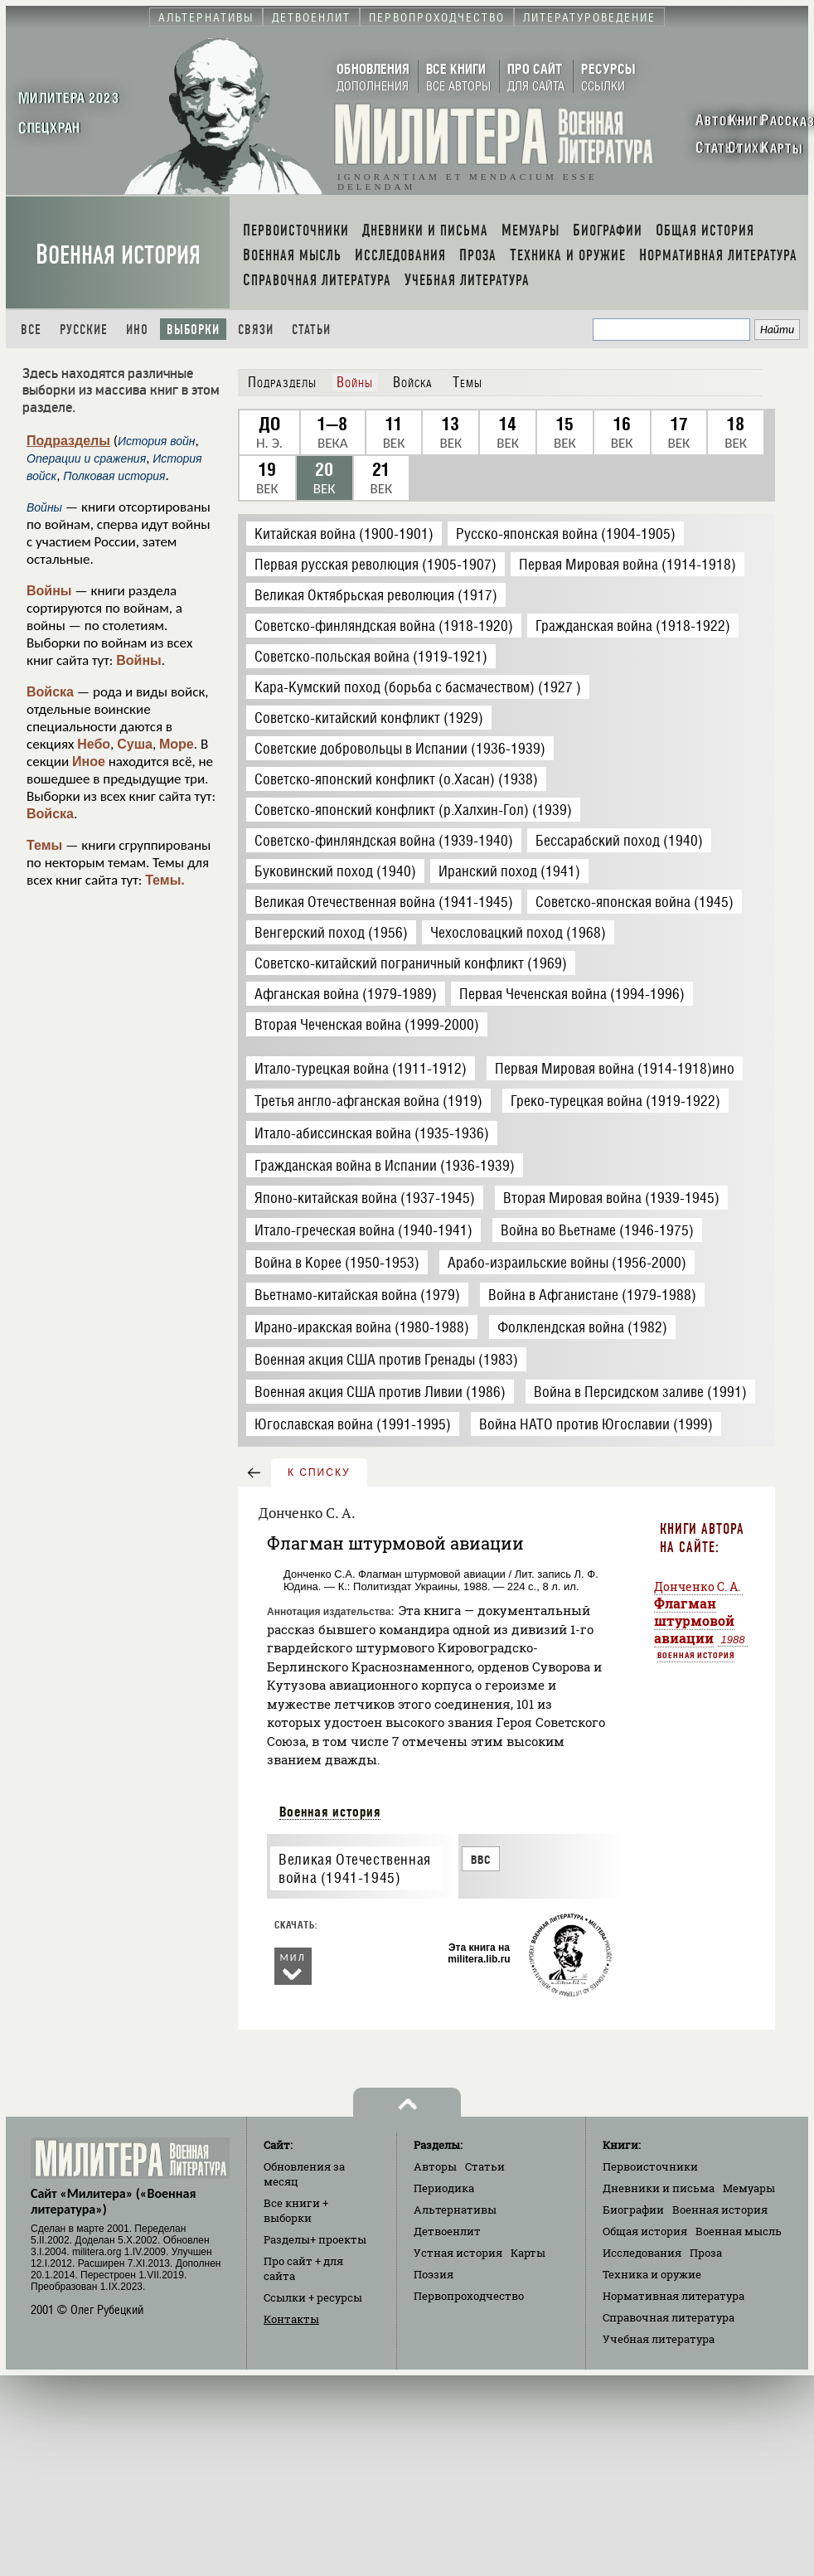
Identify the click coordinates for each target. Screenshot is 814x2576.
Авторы (435, 2166)
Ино (137, 329)
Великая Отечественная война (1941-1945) (355, 1869)
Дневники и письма (659, 2188)
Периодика (444, 2188)
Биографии (633, 2209)
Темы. (165, 880)
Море (176, 744)
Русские (84, 329)
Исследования (642, 2252)
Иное (88, 761)
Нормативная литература (673, 2295)
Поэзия (433, 2274)
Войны (49, 591)
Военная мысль (738, 2231)
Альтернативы (455, 2209)
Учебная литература (659, 2338)
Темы (44, 845)
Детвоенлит (447, 2231)
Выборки (193, 329)
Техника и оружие (652, 2274)
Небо (93, 744)
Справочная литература (668, 2317)
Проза (706, 2252)
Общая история (645, 2231)
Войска (50, 692)
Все (31, 329)
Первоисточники (650, 2166)
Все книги (296, 2210)
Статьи (311, 329)
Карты (528, 2252)
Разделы (315, 2239)
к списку (319, 1472)
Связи (256, 329)
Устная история (458, 2252)
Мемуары (749, 2188)
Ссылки (313, 2297)
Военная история (118, 255)
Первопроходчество (469, 2295)
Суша (135, 744)
